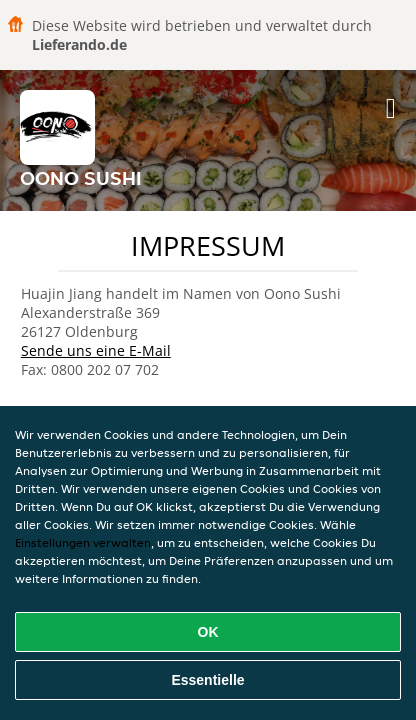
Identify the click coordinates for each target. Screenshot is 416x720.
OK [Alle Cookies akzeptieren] (208, 632)
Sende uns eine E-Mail (96, 350)
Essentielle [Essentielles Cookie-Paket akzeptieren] (207, 680)
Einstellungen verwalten (83, 542)
